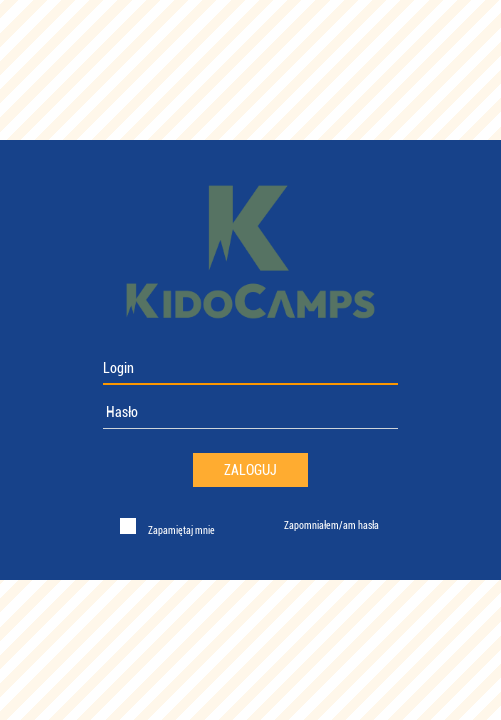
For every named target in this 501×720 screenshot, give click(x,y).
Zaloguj (250, 470)
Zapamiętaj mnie (180, 530)
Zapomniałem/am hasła (331, 525)
